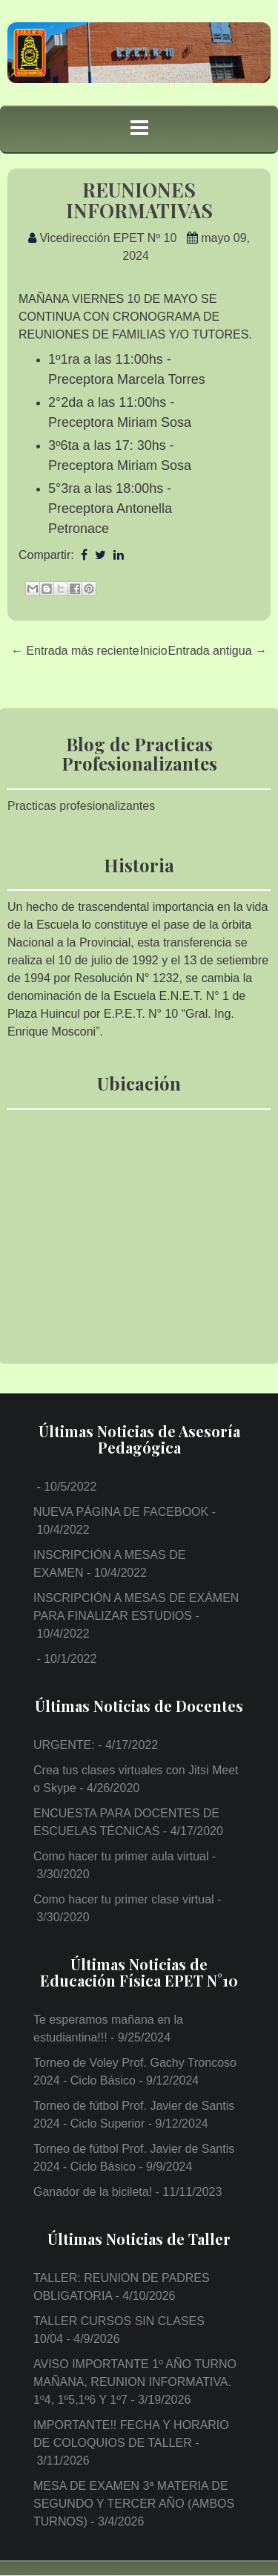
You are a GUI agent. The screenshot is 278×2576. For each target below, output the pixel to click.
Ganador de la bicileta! (92, 2192)
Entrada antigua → (217, 650)
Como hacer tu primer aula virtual (121, 1856)
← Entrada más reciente (75, 650)
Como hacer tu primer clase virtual (123, 1899)
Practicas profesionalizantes (81, 806)
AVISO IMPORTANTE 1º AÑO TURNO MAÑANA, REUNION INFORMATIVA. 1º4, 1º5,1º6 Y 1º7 (134, 2382)
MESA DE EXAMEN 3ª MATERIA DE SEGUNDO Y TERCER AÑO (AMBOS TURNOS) (133, 2503)
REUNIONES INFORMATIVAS (139, 200)
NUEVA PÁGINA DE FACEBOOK (120, 1512)
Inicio (153, 650)
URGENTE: (64, 1745)
